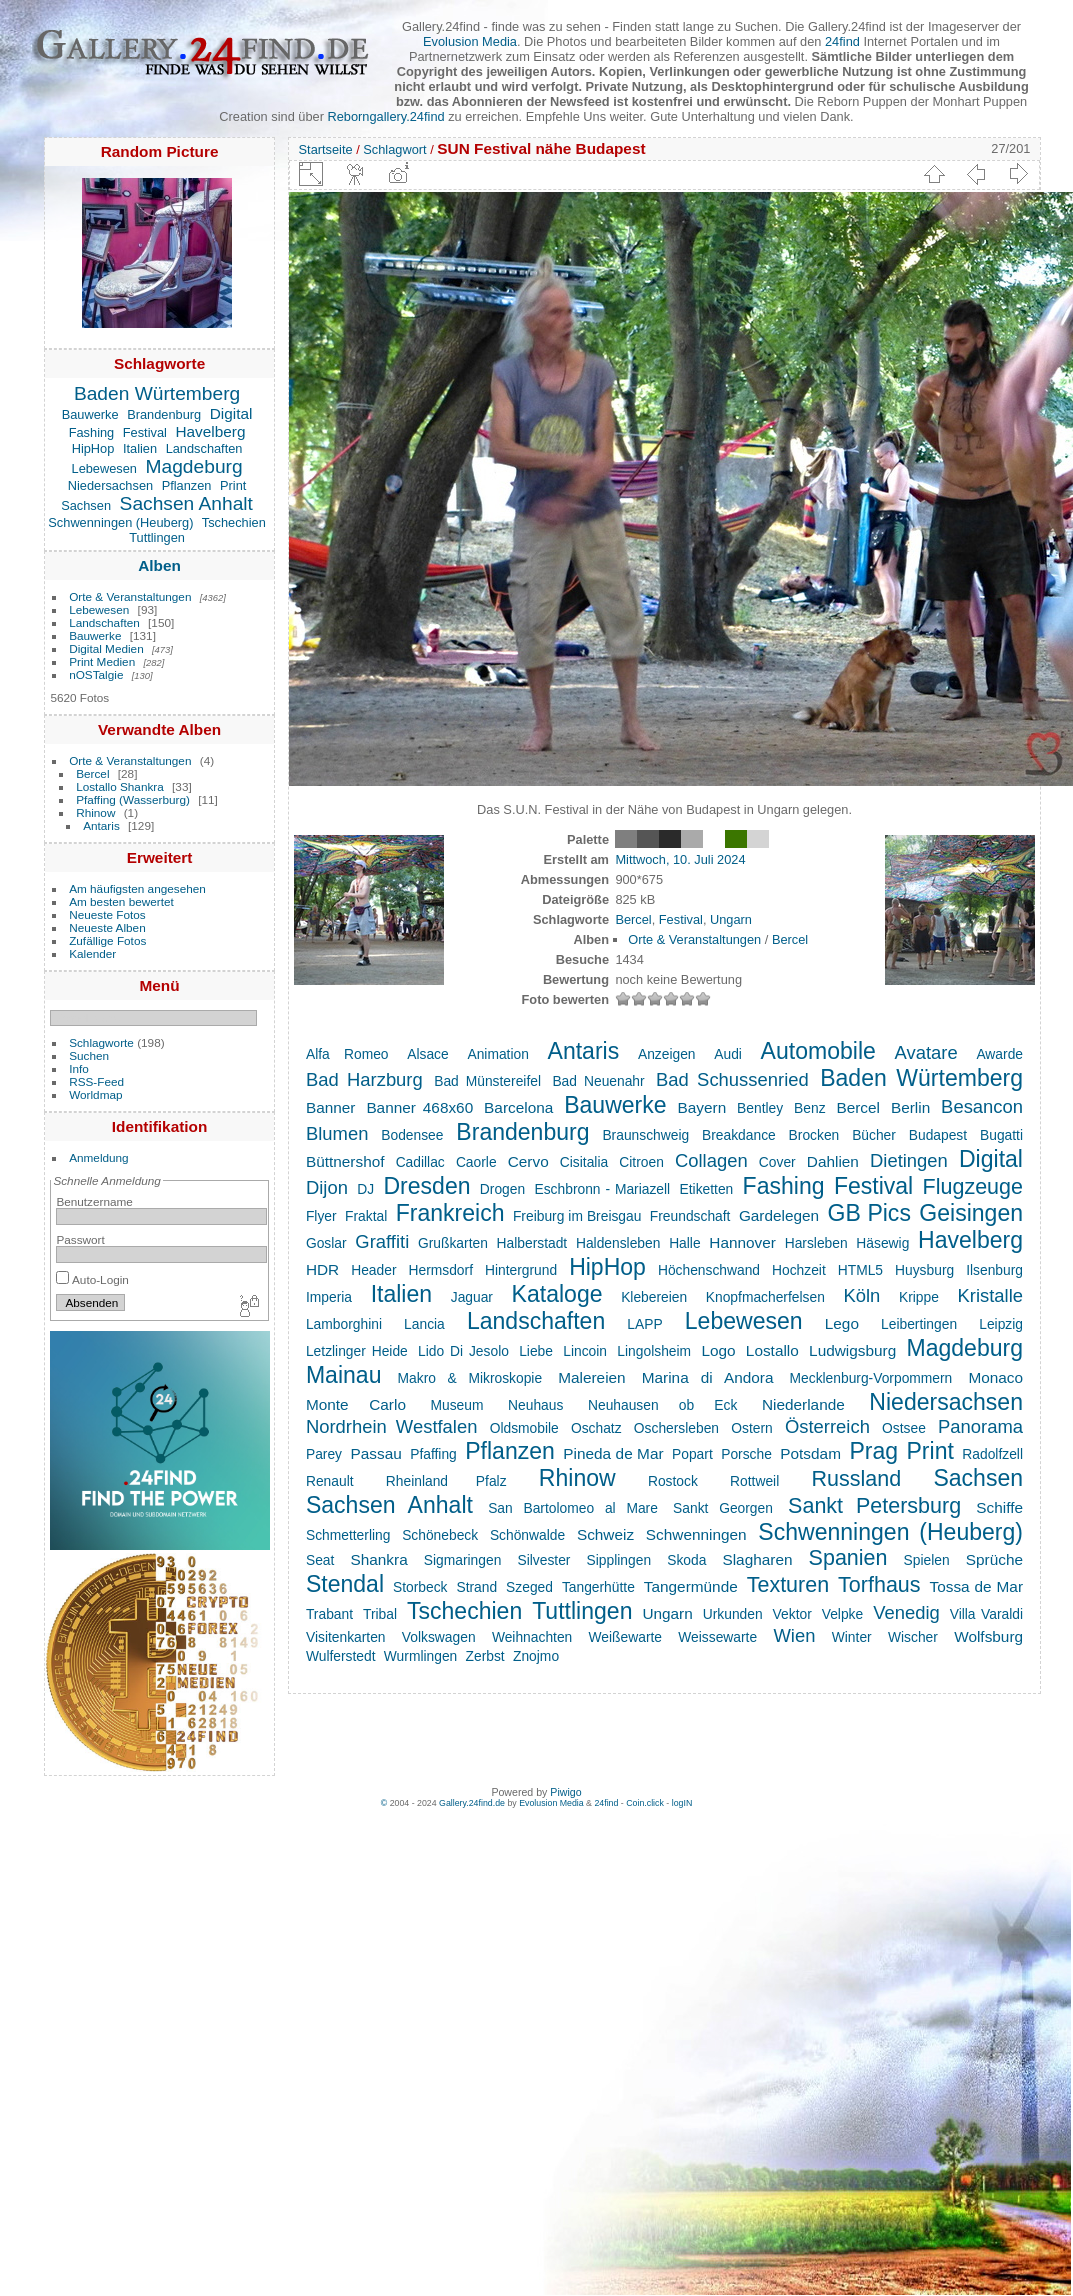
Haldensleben (618, 1243)
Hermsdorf (441, 1270)
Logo (718, 1350)
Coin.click (645, 1803)
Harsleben (816, 1243)
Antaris (101, 825)
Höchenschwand (709, 1270)
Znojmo (536, 1656)
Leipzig (1001, 1324)
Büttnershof (345, 1161)
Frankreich (450, 1213)
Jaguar (472, 1297)
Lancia (424, 1324)
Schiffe (999, 1507)
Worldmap (95, 1094)
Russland (856, 1479)
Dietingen (909, 1160)
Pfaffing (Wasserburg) (133, 799)
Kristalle (991, 1295)
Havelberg (210, 431)
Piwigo (565, 1792)
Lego (842, 1323)
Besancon (982, 1106)
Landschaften (204, 448)
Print (233, 485)
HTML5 (860, 1270)
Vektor (792, 1614)
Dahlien (833, 1161)
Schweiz (605, 1534)
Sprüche (994, 1559)
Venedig (906, 1612)
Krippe (919, 1297)
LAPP (644, 1324)
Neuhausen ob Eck (662, 1405)
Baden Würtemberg (157, 393)
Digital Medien (106, 648)
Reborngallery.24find (385, 116)
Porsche (746, 1454)
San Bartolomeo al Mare (573, 1508)
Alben (159, 565)
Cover (777, 1162)
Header (373, 1270)
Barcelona (518, 1107)
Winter (852, 1637)
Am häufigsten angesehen (137, 888)
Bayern (702, 1107)
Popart (692, 1454)
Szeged (529, 1587)
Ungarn (731, 919)
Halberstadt (532, 1243)
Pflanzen (187, 485)
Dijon (327, 1187)
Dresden (426, 1186)
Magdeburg (194, 466)
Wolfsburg (988, 1636)
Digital (231, 413)
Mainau (344, 1375)
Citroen (641, 1162)
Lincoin (585, 1351)
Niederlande (803, 1404)
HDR (322, 1269)
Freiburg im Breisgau (577, 1216)
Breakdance (739, 1135)
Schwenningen (696, 1534)
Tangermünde (691, 1586)
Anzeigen (667, 1054)
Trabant (329, 1614)
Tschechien (234, 522)
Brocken (814, 1135)
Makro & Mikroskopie (470, 1378)
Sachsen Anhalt (186, 503)
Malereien (591, 1377)
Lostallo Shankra (120, 786)
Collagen (711, 1160)
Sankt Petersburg (874, 1506)
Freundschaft (690, 1216)
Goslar (326, 1243)
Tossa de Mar (976, 1586)
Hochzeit (799, 1270)
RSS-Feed (96, 1081)
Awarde (999, 1054)
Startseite (326, 149)
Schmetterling (348, 1535)
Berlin (910, 1107)
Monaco (995, 1377)
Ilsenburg (994, 1270)
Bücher (874, 1135)
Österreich (827, 1426)
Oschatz (596, 1428)
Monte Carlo (356, 1404)
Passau (375, 1453)
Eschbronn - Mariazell (603, 1189)
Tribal (380, 1614)
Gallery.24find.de (472, 1803)
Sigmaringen (463, 1560)
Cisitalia (584, 1162)
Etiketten (707, 1189)
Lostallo (772, 1350)
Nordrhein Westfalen (392, 1426)
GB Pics (869, 1213)
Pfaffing (433, 1454)
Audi (728, 1054)
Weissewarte (717, 1637)
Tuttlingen (157, 537)
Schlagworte (101, 1042)
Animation (497, 1054)
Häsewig (882, 1243)
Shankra (378, 1559)
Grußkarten (453, 1243)
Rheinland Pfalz (446, 1481)
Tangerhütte (598, 1587)
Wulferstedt (341, 1656)
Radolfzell (992, 1454)
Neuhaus (535, 1405)
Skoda (686, 1560)
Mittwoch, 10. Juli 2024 (680, 859)
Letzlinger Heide (357, 1351)
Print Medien (102, 661)
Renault (330, 1481)
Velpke (842, 1614)
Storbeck (420, 1587)
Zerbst (485, 1656)
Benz (809, 1108)
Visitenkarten (346, 1637)
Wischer (913, 1637)
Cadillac (420, 1162)
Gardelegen (779, 1215)
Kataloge (557, 1294)
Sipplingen (619, 1560)
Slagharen (757, 1559)
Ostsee (904, 1428)
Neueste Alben (107, 927)
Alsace (427, 1054)
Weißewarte (625, 1637)
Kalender (92, 953)
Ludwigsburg (852, 1350)
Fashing (92, 432)
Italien (140, 448)
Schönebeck (440, 1535)
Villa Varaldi (986, 1614)
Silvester (543, 1560)
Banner (331, 1107)
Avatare (926, 1052)
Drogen (502, 1189)
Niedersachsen (110, 485)
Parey (324, 1454)
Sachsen (86, 505)
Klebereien (654, 1297)
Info (79, 1068)
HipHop (93, 448)
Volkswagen (439, 1637)
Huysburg (924, 1270)
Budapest (938, 1135)
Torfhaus (879, 1585)
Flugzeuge (973, 1187)
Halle (684, 1243)
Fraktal (366, 1216)
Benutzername (94, 1201)
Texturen (788, 1585)
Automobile (818, 1051)
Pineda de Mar (613, 1453)
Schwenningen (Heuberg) (120, 522)
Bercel (92, 773)
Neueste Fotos (107, 914)
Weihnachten (532, 1637)
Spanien (848, 1558)
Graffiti (382, 1241)
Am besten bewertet (121, 901)
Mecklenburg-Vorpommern (871, 1378)
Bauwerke (90, 414)
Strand (476, 1587)
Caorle (476, 1162)
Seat (320, 1560)
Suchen (89, 1055)
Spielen (927, 1560)
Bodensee (412, 1135)
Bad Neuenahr (598, 1081)
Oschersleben (676, 1428)
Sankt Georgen (723, 1508)
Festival (145, 432)
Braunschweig (645, 1135)
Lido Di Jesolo (463, 1351)
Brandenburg (164, 414)
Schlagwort (394, 149)
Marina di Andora (708, 1377)
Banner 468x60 (419, 1107)
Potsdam (810, 1453)
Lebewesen (104, 468)
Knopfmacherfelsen (765, 1297)
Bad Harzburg (364, 1079)
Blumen (337, 1133)
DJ (365, 1189)
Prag (873, 1451)
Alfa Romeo (347, 1054)
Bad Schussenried (732, 1079)
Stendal (345, 1584)
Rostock (673, 1481)
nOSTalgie (96, 674)
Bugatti (1001, 1135)
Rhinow (95, 812)
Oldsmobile (524, 1428)
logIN (682, 1803)
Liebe (536, 1351)
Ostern (751, 1428)
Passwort (80, 1239)
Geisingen (971, 1213)
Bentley (760, 1108)
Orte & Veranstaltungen (130, 596)
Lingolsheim (654, 1351)
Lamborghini (344, 1324)
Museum (457, 1405)
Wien (794, 1635)
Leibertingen (919, 1324)
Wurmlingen (420, 1656)
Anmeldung (99, 1157)
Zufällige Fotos (107, 940)
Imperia (329, 1297)
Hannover (742, 1242)
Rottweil (754, 1481)
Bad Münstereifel (487, 1081)
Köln (861, 1295)
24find (842, 41)
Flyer (321, 1216)
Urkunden (733, 1614)
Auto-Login (92, 1279)
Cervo (528, 1161)
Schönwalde (527, 1535)
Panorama (980, 1426)
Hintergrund (521, 1270)
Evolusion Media (470, 41)
